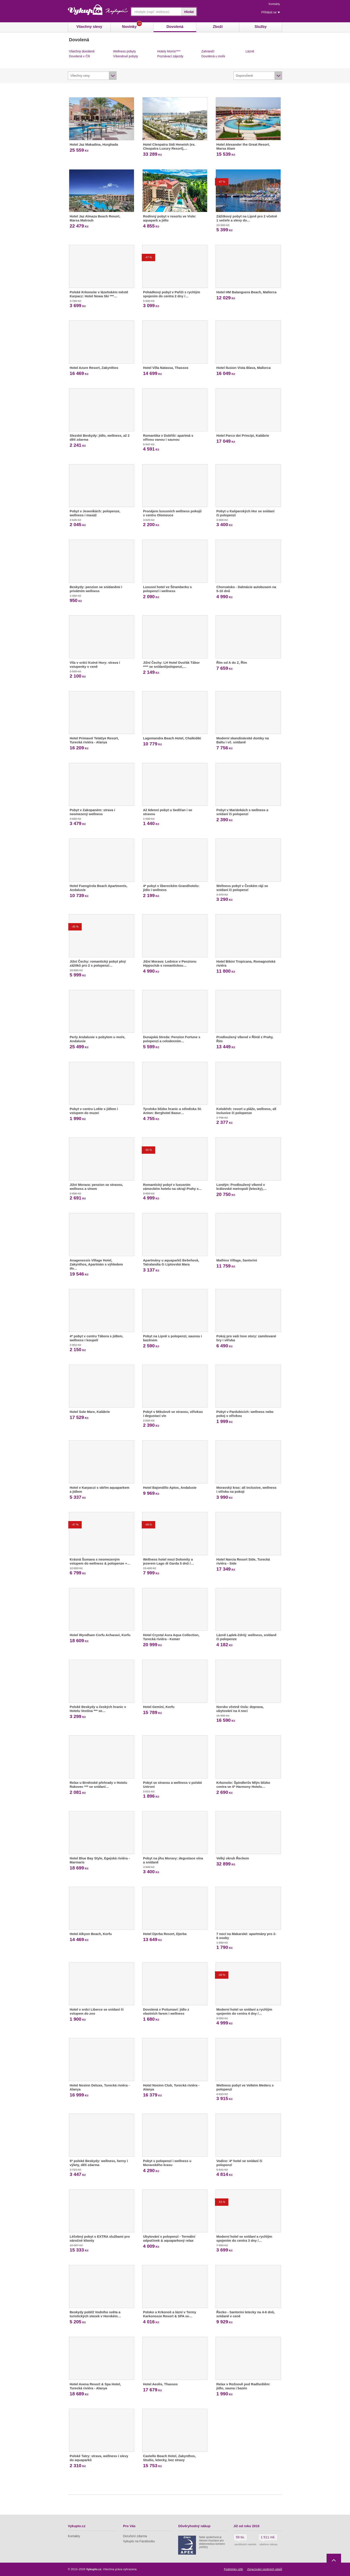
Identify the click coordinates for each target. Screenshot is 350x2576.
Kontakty (274, 4)
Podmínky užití (233, 2569)
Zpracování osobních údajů (264, 2569)
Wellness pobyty (124, 51)
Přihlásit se (269, 12)
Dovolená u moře (213, 56)
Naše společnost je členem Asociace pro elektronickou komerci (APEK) (212, 2542)
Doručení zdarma (135, 2536)
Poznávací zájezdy (170, 56)
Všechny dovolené (81, 51)
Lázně (250, 51)
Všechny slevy (89, 27)
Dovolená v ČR (79, 56)
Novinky (132, 25)
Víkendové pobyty (125, 56)
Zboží (218, 27)
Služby (260, 27)
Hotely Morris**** (169, 51)
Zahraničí (207, 51)
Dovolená (175, 27)
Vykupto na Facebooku (139, 2541)
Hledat (189, 12)
